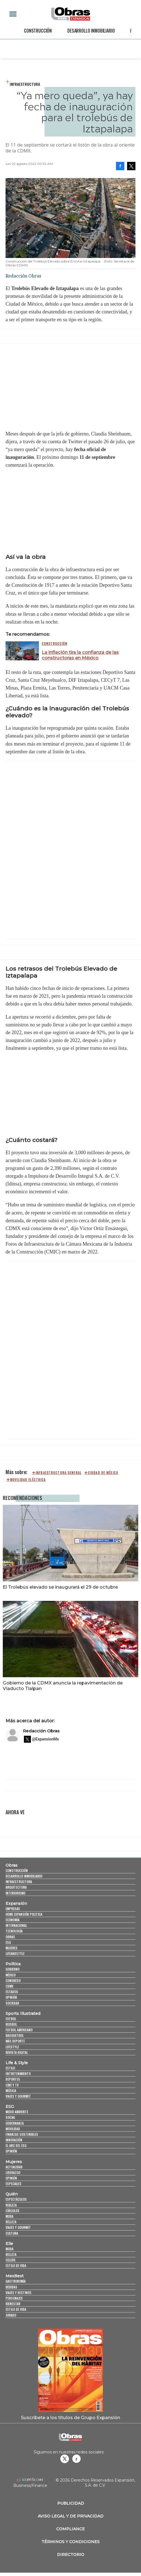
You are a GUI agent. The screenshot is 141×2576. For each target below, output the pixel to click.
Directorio (70, 2554)
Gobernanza (15, 2123)
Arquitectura (16, 1887)
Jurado (11, 2315)
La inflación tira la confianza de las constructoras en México (80, 655)
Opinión (11, 1997)
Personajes (14, 2298)
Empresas (13, 1908)
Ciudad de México (103, 1472)
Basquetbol (15, 2035)
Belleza (11, 2221)
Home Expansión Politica (24, 1914)
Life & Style (17, 2062)
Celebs (11, 2260)
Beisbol (11, 2024)
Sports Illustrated (23, 2013)
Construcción (38, 30)
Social (10, 2117)
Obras (12, 1865)
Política (13, 1963)
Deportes (13, 2079)
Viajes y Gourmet (18, 2096)
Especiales (13, 2183)
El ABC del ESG (16, 2145)
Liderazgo (13, 2172)
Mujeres (12, 1948)
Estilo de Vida (16, 2309)
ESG (8, 1942)
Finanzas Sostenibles (22, 2134)
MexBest (15, 2275)
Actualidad (14, 2166)
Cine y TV (12, 2085)
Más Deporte (15, 2041)
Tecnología (14, 1931)
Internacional (16, 1925)
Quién (12, 2194)
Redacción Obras (41, 1730)
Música (11, 2090)
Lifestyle (12, 2046)
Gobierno (12, 1969)
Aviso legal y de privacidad (70, 2516)
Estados (12, 1991)
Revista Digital (17, 2052)
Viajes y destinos (18, 2292)
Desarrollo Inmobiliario (91, 30)
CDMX (9, 1986)
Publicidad (70, 2503)
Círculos (12, 2210)
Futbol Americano (19, 2029)
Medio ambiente (17, 2111)
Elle (9, 2243)
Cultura (12, 2233)
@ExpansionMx (45, 1739)
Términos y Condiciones (70, 2541)
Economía (12, 1919)
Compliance (70, 2528)
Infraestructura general (58, 1472)
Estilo (10, 2068)
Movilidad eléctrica (28, 1479)
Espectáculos (16, 2199)
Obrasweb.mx (76, 2459)
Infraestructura (25, 84)
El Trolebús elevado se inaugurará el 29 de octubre (60, 1587)
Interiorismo (15, 1893)
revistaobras (64, 2459)
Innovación (14, 2139)
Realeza (11, 2205)
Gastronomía (16, 2281)
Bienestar (13, 2303)
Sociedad (12, 2003)
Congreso (13, 1980)
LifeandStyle (15, 1953)
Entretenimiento (18, 2073)
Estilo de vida (16, 2265)
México (11, 1975)
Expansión (16, 1903)
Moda (9, 2216)
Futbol (11, 2018)
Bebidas (11, 2287)
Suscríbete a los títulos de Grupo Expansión (70, 2417)
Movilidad (13, 2128)
